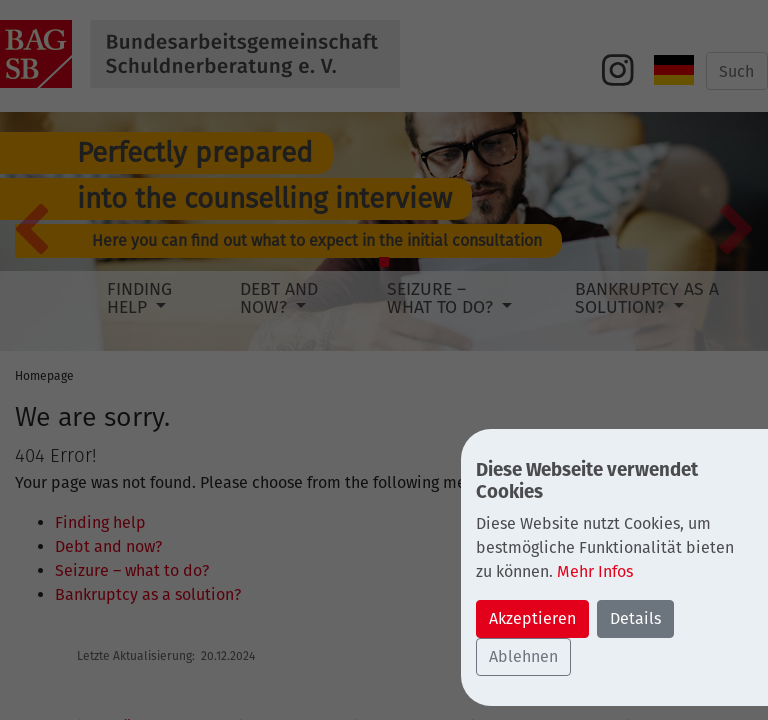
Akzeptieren (532, 618)
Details (635, 618)
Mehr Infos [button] (595, 571)
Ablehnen (523, 656)
